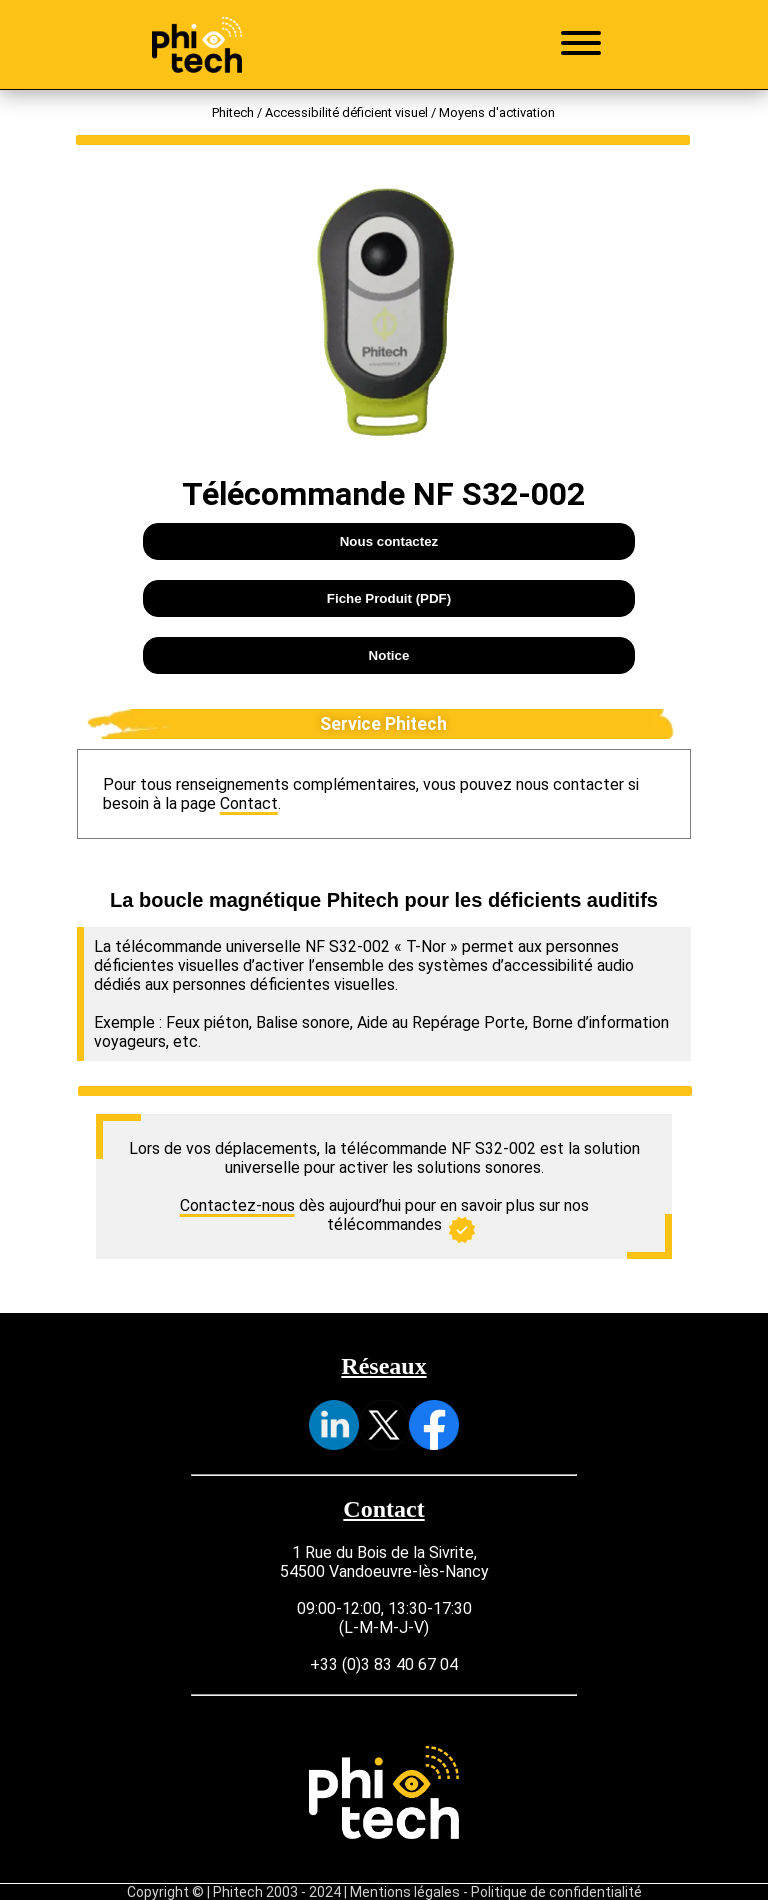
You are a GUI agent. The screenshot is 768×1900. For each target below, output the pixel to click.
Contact (249, 803)
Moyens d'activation (497, 112)
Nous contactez (389, 541)
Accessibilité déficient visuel (346, 112)
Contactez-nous (237, 1205)
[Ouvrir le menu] (581, 45)
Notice (389, 655)
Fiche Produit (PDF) (389, 598)
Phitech (233, 112)
